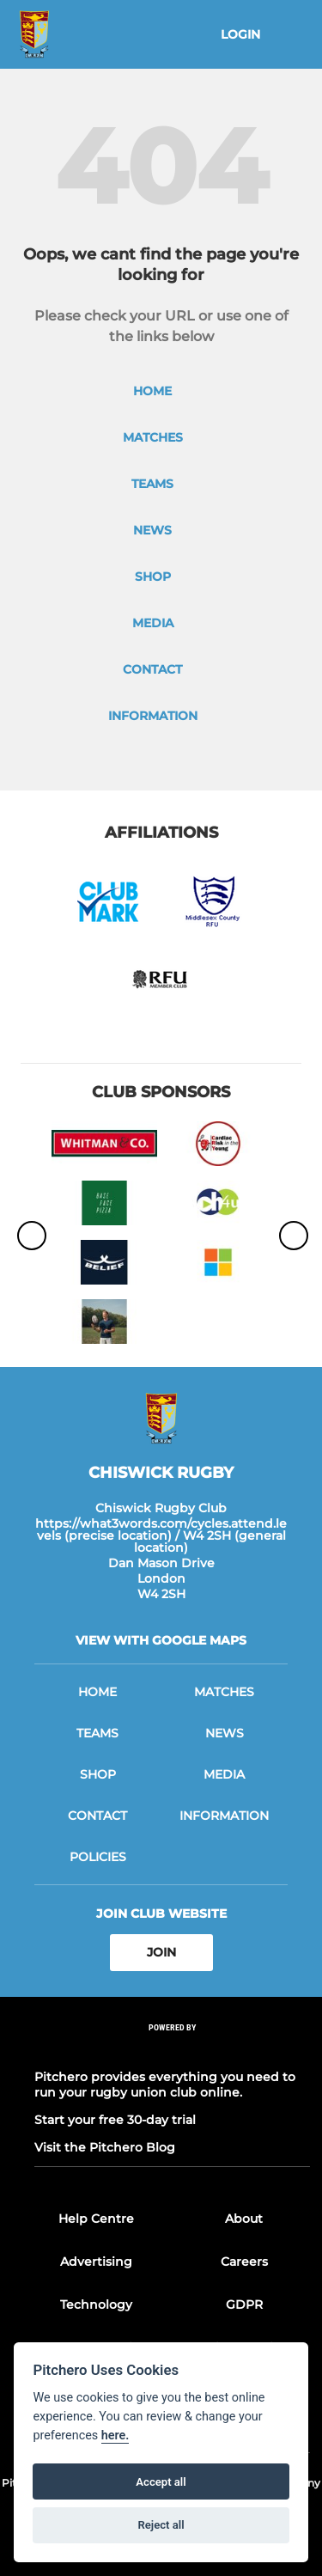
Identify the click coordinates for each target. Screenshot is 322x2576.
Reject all (160, 2524)
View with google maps (161, 1640)
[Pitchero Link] (173, 2050)
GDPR (244, 2304)
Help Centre (96, 2218)
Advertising (96, 2261)
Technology (96, 2304)
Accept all (160, 2481)
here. (115, 2435)
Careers (244, 2261)
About (244, 2218)
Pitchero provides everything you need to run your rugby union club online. (164, 2084)
